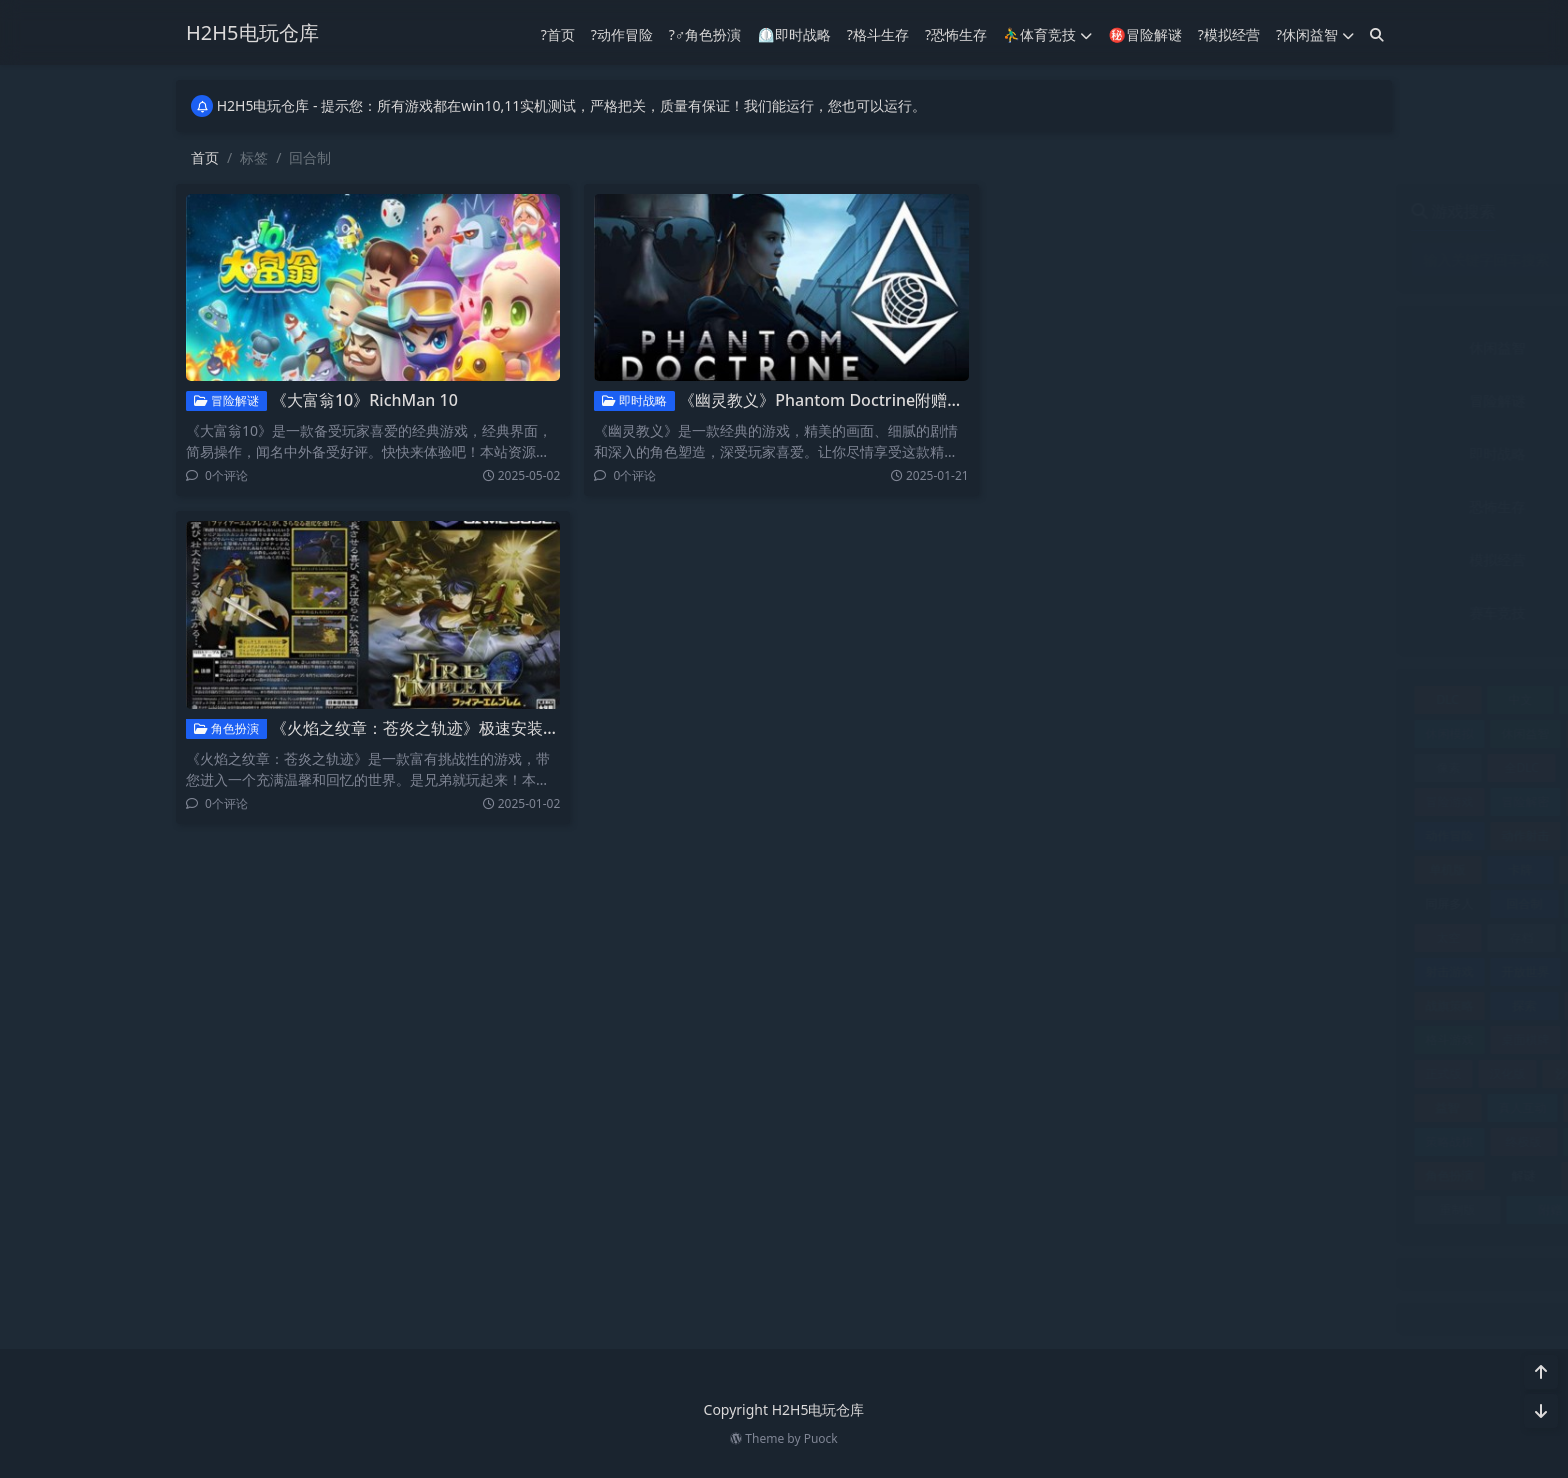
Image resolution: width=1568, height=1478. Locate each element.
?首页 (558, 33)
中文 (1119, 699)
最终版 (1271, 1005)
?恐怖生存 (956, 33)
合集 (1268, 869)
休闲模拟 (1048, 733)
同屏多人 (1048, 903)
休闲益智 (1097, 347)
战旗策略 (1048, 1005)
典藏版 (1194, 767)
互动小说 (1194, 699)
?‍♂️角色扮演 (705, 33)
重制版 (1056, 1209)
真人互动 (1121, 1107)
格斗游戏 (1048, 1039)
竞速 (1196, 1107)
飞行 (1242, 1209)
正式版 (1042, 1073)
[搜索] (1377, 33)
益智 (1046, 1107)
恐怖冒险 (1343, 971)
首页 (205, 157)
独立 (1222, 1073)
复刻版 (1271, 903)
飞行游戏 (1335, 1209)
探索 (1123, 1005)
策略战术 (1343, 1107)
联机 (1268, 1141)
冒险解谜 (217, 400)
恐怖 (1272, 971)
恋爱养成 (1201, 971)
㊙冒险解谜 (1144, 33)
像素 (1047, 767)
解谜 (1122, 1175)
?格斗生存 (878, 33)
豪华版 (1193, 1175)
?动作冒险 (622, 33)
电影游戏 (1343, 1073)
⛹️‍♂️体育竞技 (1047, 33)
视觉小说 (1343, 1141)
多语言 (1344, 903)
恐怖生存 (1097, 506)
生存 (1277, 1073)
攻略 (1197, 1005)
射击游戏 (1048, 971)
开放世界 (1124, 971)
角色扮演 (217, 728)
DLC (1046, 699)
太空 (1047, 937)
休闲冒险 (1343, 699)
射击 (1344, 937)
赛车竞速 (1343, 1175)
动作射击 (1124, 835)
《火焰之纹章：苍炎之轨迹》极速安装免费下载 (430, 728)
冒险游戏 (1048, 801)
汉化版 (1106, 1073)
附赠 (1149, 1209)
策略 (1268, 1107)
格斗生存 (1294, 506)
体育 (1198, 733)
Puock (821, 1438)
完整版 (1194, 937)
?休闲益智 (1315, 33)
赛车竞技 (1097, 612)
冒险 (1268, 767)
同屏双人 (1343, 869)
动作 (1346, 801)
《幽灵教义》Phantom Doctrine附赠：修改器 (837, 400)
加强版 (1275, 801)
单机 (1346, 835)
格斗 (1344, 1005)
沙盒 (1166, 1073)
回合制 (1123, 903)
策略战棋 (1048, 1141)
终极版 (1123, 1141)
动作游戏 (1201, 835)
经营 (1196, 1141)
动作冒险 (1294, 400)
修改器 (1346, 733)
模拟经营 (1097, 559)
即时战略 (626, 400)
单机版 (1046, 869)
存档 (1121, 937)
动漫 (1275, 835)
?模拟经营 (1229, 33)
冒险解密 (1124, 801)
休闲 (1268, 699)
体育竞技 (1294, 347)
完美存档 (1269, 937)
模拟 (1198, 1039)
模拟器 (1269, 1039)
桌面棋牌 (1124, 1039)
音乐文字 (1294, 612)
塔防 (1197, 903)
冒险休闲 (1343, 767)
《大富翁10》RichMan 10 (355, 400)
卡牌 (1119, 869)
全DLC (1120, 767)
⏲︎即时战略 (793, 33)
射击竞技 (1294, 453)
